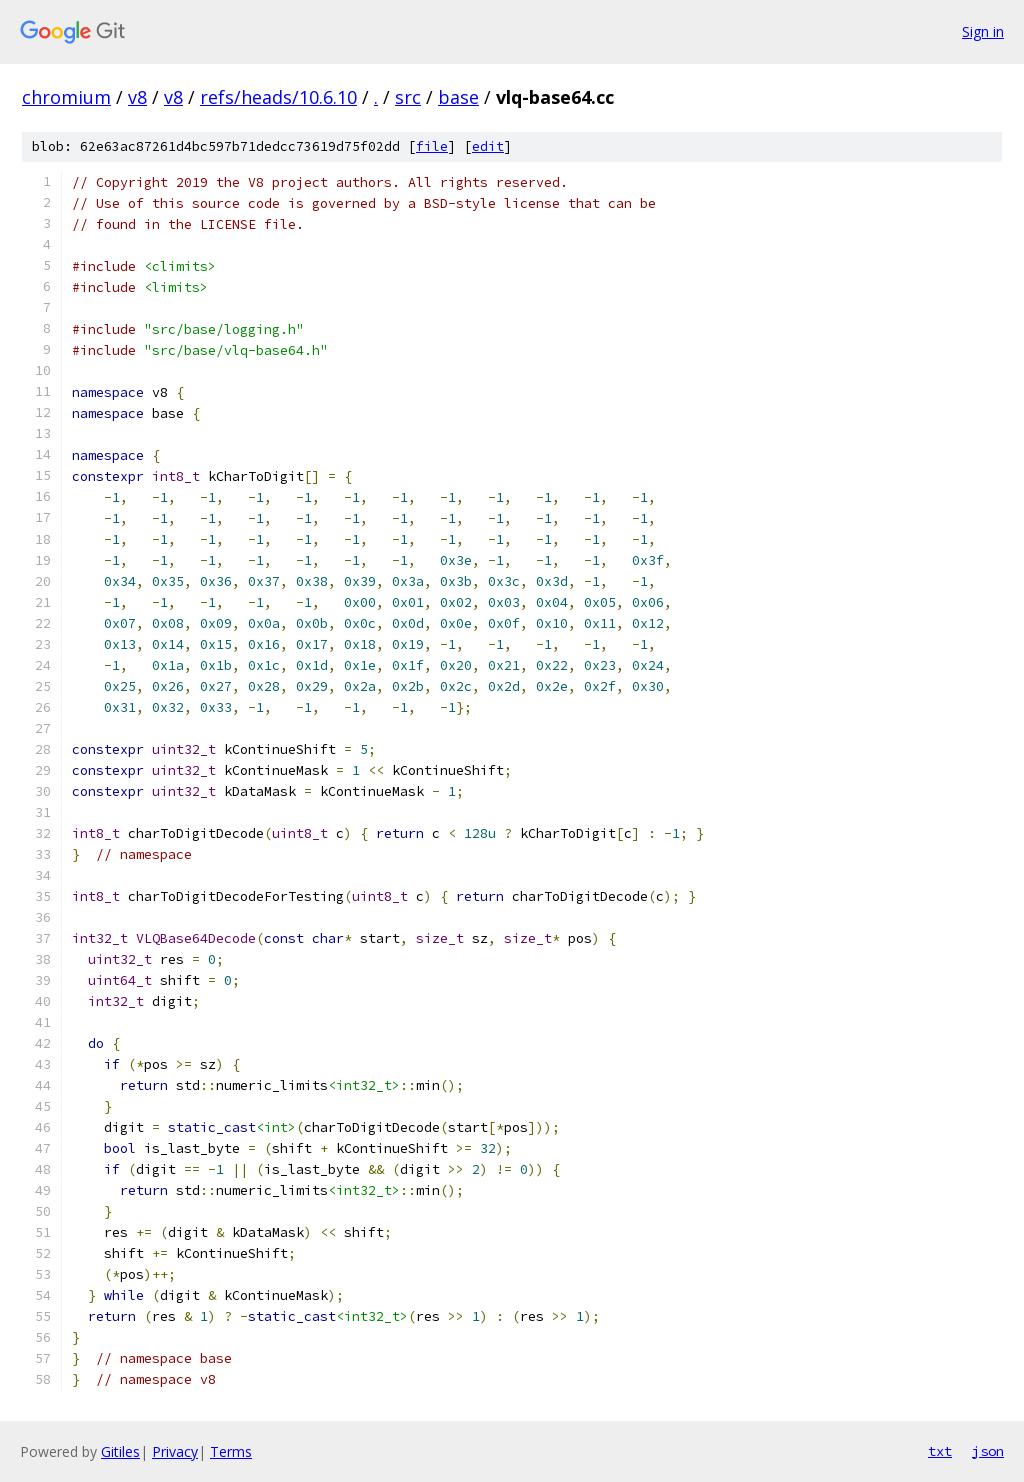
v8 (137, 97)
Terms (231, 1451)
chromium (66, 97)
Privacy (175, 1451)
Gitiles (120, 1451)
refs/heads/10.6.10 (278, 97)
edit (488, 146)
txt (940, 1451)
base (458, 97)
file (432, 146)
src (408, 97)
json (988, 1451)
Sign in (983, 31)
